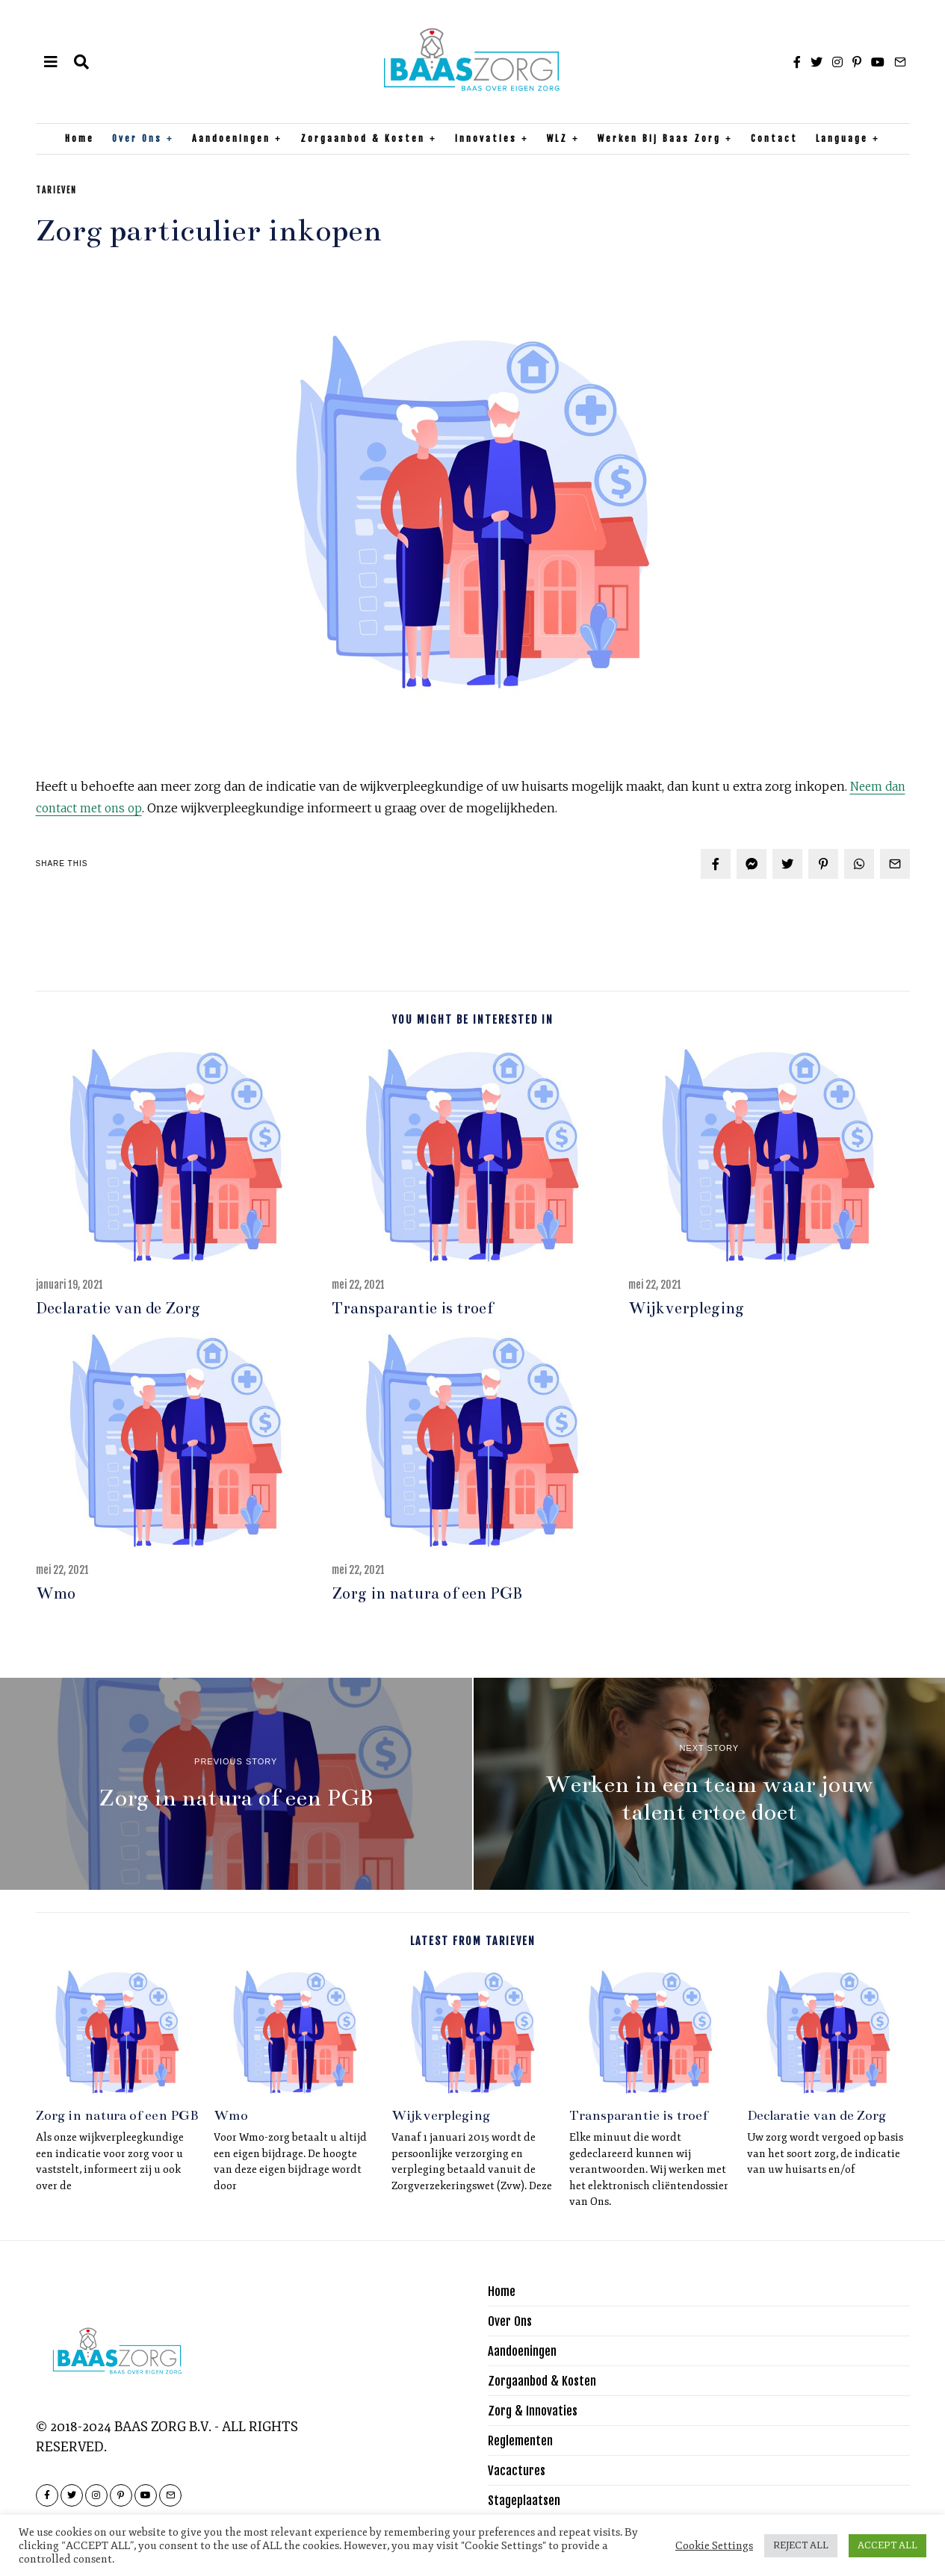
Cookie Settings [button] (714, 2545)
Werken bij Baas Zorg (659, 138)
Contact (774, 138)
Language (842, 138)
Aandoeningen (231, 138)
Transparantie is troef (412, 1308)
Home (79, 138)
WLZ (557, 138)
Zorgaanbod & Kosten (362, 138)
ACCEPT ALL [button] (887, 2545)
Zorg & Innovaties (536, 2410)
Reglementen (524, 2440)
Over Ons (137, 138)
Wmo (55, 1593)
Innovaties (486, 138)
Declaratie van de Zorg (118, 1308)
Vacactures (518, 2470)
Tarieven (56, 190)
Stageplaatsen (527, 2500)
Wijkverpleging (686, 1308)
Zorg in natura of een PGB (427, 1593)
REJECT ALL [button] (800, 2545)
